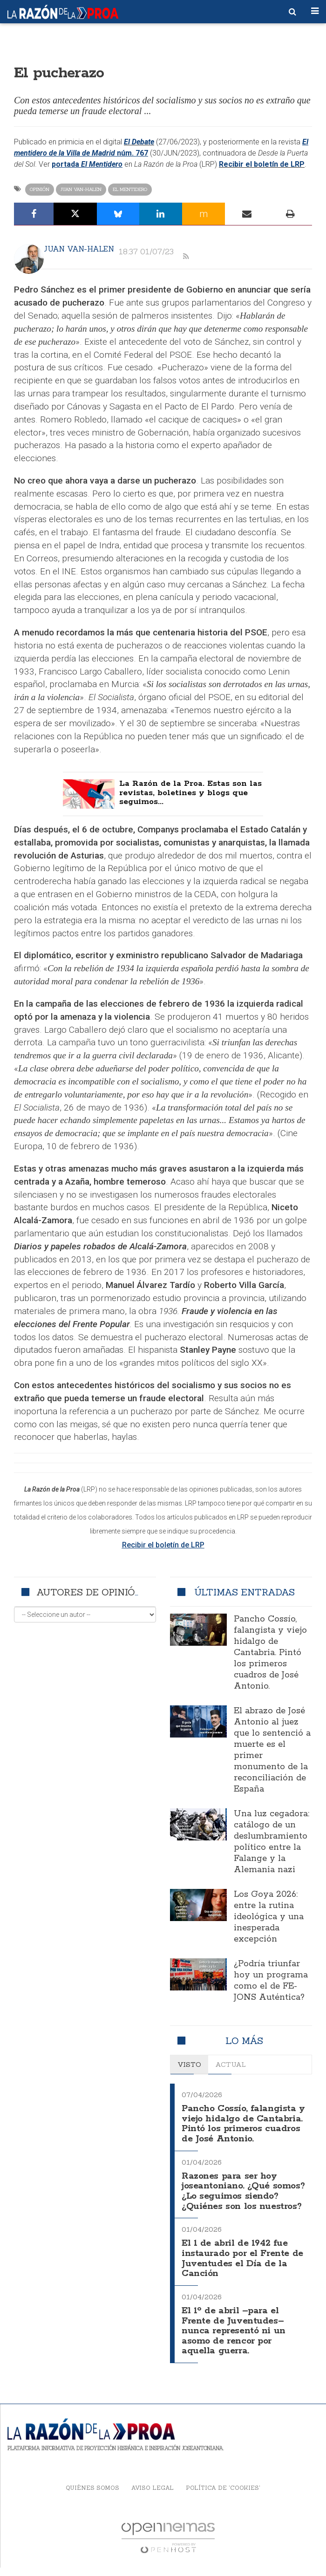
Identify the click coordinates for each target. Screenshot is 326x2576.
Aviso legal (152, 2496)
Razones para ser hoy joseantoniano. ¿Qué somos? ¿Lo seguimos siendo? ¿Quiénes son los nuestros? (240, 2202)
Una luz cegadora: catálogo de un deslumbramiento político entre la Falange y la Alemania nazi (271, 1843)
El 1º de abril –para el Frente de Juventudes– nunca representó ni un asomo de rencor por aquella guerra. (237, 2341)
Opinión (39, 189)
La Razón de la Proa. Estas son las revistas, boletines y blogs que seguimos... (190, 794)
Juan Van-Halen (81, 189)
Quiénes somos (92, 2496)
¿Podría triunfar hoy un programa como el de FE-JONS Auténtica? (271, 1982)
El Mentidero (130, 189)
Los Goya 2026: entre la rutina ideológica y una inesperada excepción (269, 1919)
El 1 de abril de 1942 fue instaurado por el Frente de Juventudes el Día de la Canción (239, 2271)
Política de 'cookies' (223, 2496)
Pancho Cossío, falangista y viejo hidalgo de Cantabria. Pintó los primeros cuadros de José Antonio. (270, 1654)
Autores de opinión (89, 1594)
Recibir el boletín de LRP (262, 164)
